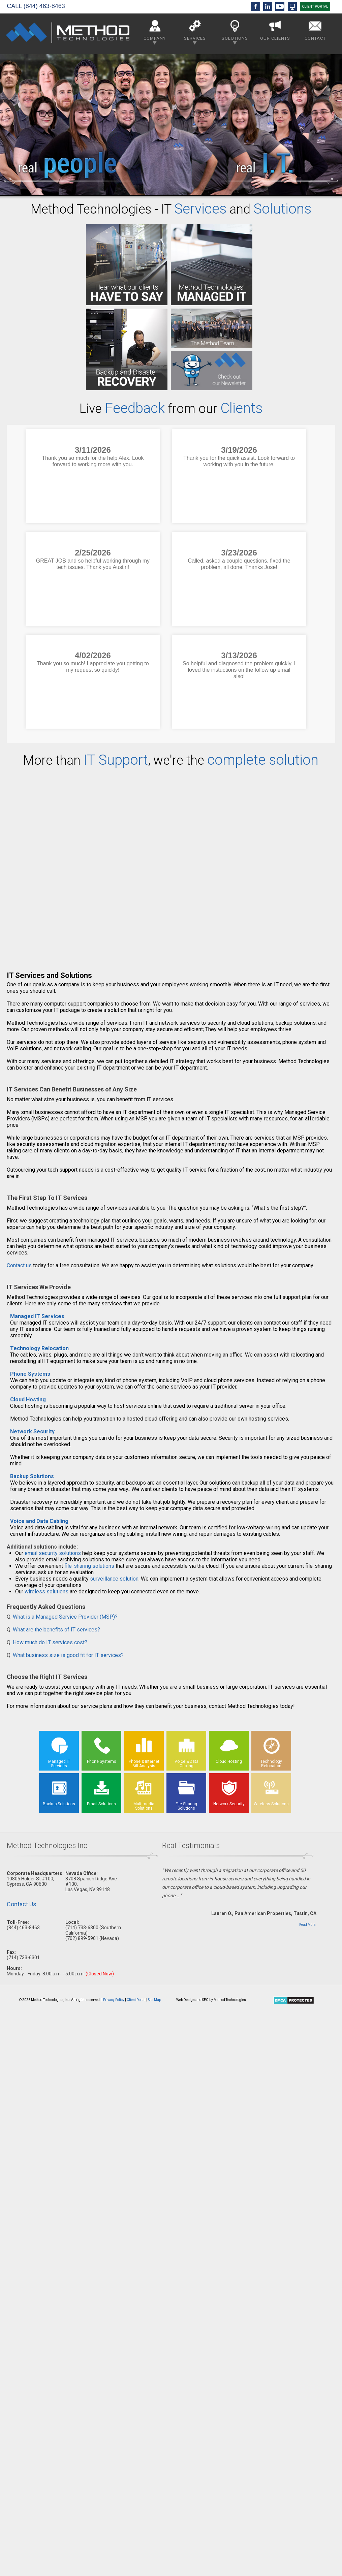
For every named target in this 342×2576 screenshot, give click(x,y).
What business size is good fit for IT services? (68, 1655)
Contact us (19, 1265)
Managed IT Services (37, 1316)
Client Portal (136, 2000)
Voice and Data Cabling (39, 1521)
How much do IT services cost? (50, 1642)
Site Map (154, 2000)
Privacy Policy (113, 2000)
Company (155, 31)
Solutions (235, 31)
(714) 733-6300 (81, 1927)
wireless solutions (46, 1591)
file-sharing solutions (89, 1566)
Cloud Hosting (28, 1399)
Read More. (307, 1925)
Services (195, 31)
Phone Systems (30, 1374)
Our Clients (275, 29)
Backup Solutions (32, 1476)
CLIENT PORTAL (315, 6)
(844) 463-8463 (44, 6)
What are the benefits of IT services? (56, 1629)
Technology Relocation (39, 1348)
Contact (315, 29)
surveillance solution (114, 1579)
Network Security (32, 1431)
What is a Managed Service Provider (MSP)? (65, 1617)
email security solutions (53, 1553)
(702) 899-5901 (81, 1938)
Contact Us (21, 1904)
